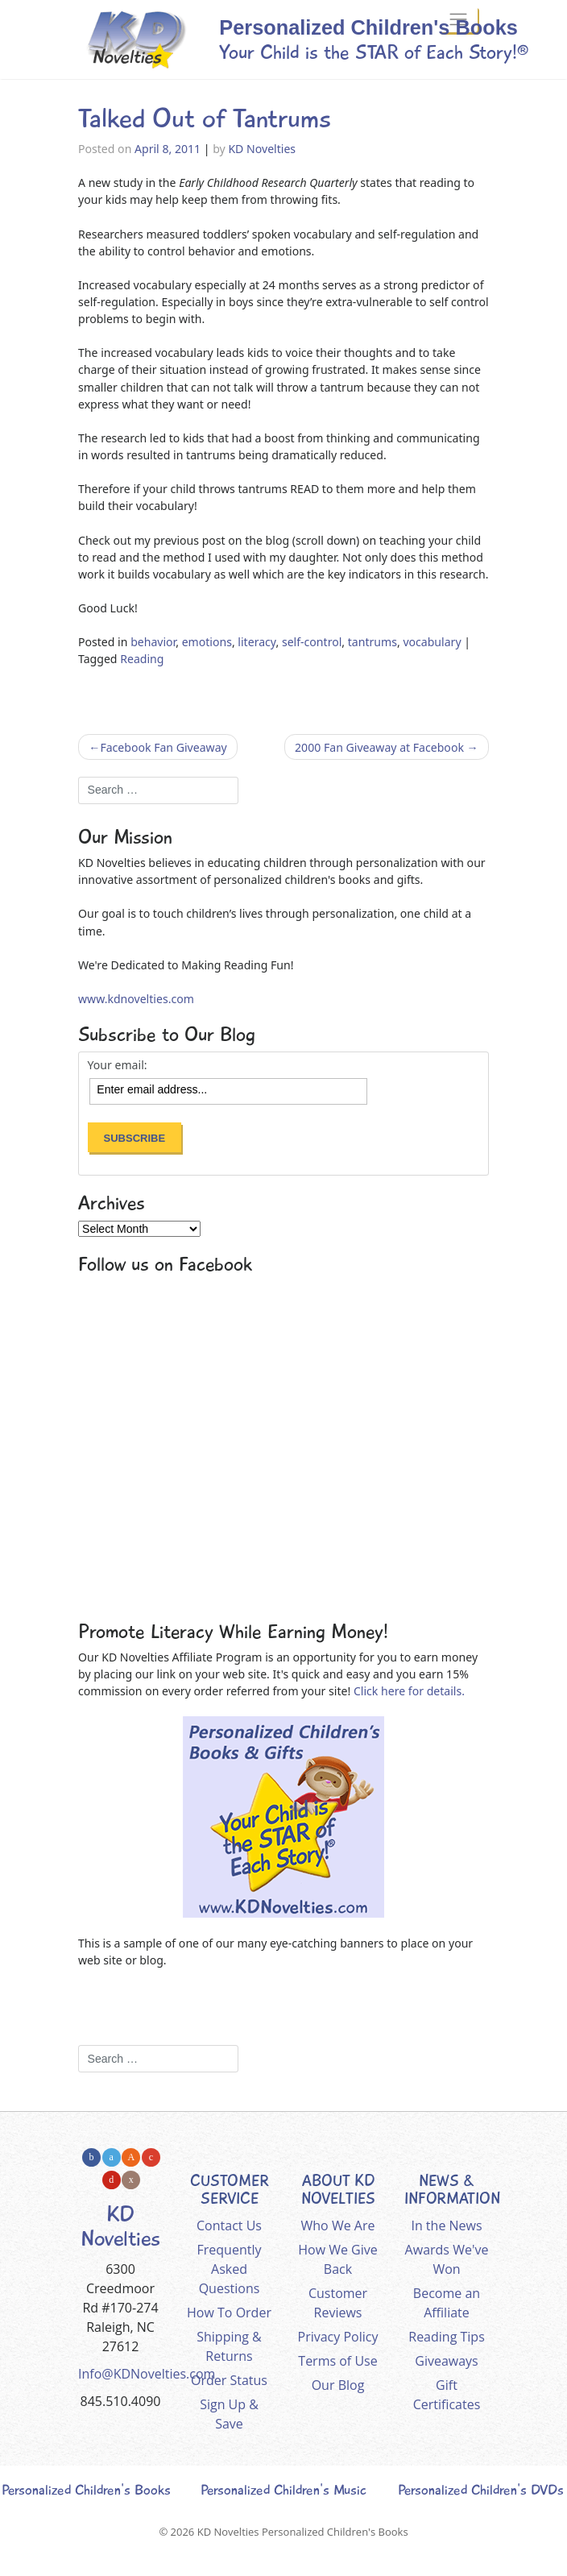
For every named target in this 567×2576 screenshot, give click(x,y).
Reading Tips (446, 2337)
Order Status (229, 2380)
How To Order (229, 2312)
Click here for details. (409, 1691)
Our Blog (338, 2385)
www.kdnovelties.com (136, 998)
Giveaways (446, 2361)
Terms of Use (337, 2361)
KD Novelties (262, 148)
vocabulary (432, 641)
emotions (207, 641)
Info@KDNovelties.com (146, 2374)
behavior (153, 641)
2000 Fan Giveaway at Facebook (379, 747)
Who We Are (338, 2225)
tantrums (372, 641)
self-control (311, 641)
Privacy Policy (338, 2337)
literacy (256, 641)
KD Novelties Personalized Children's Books (302, 2531)
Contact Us (229, 2225)
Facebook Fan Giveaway (163, 747)
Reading (141, 658)
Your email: (117, 1065)
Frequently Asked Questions (229, 2269)
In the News (446, 2225)
